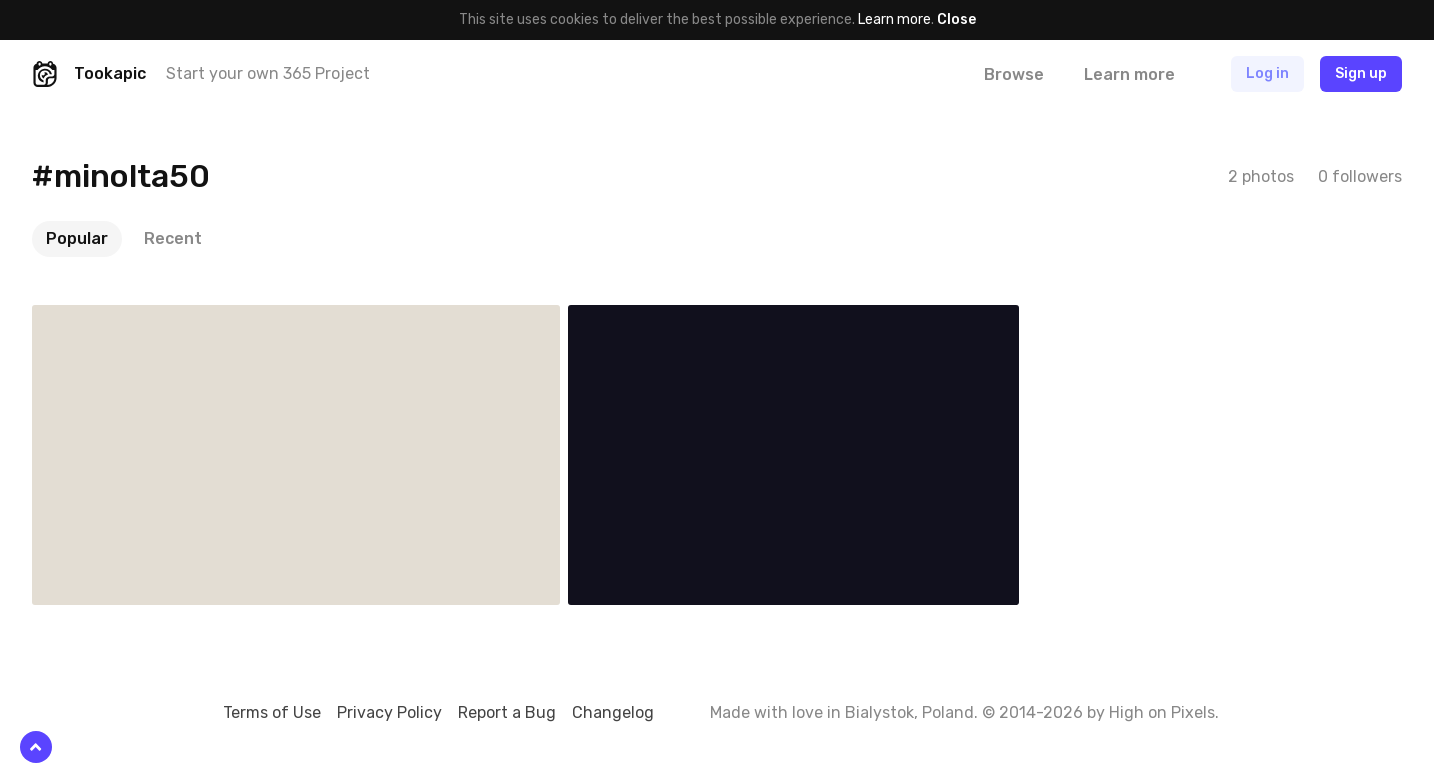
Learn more (894, 19)
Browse (1014, 74)
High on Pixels (1162, 712)
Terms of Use (272, 712)
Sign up (1361, 73)
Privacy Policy (389, 712)
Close (956, 19)
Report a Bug (507, 712)
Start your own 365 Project (268, 73)
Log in (1267, 73)
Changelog (613, 712)
